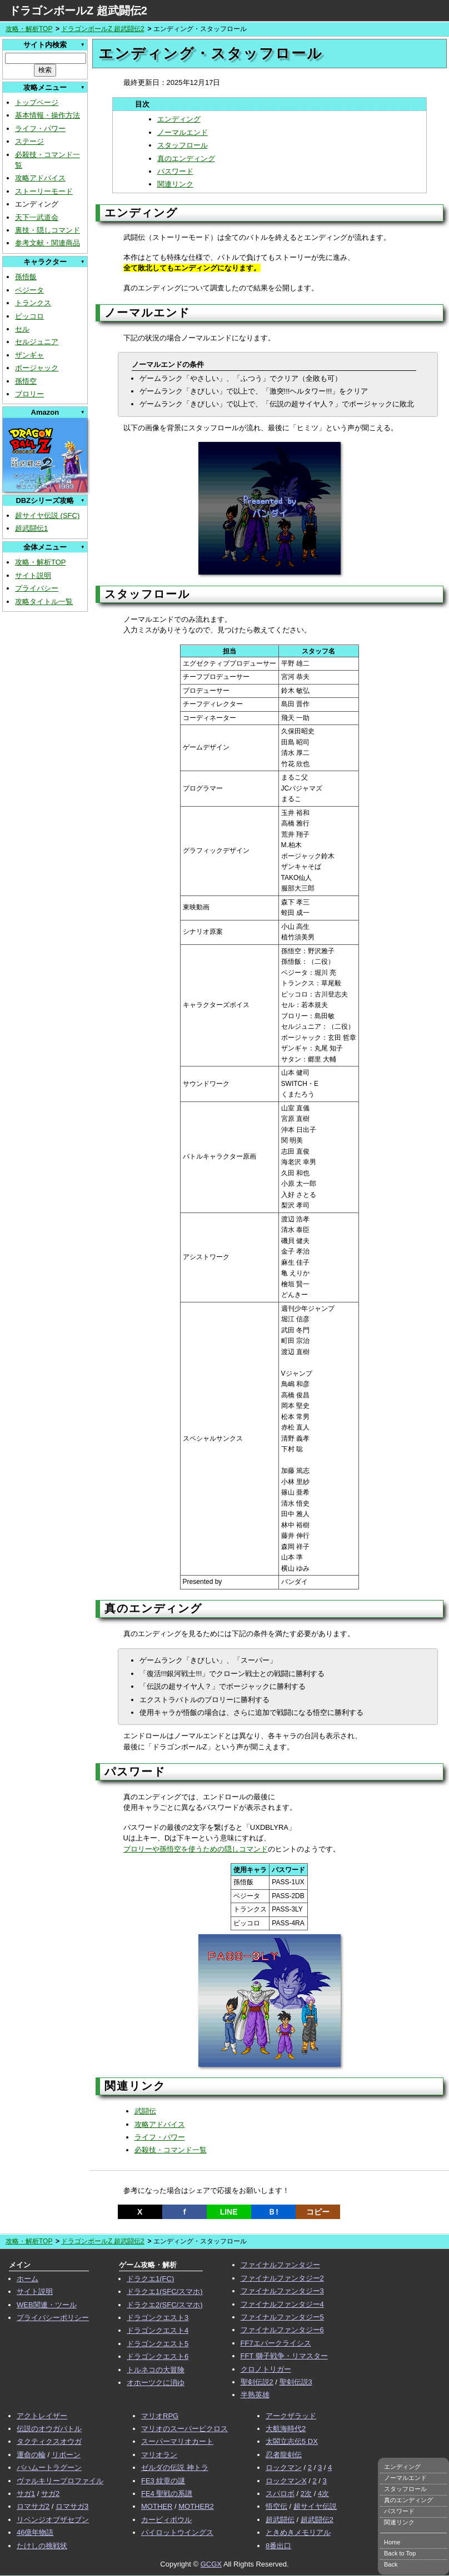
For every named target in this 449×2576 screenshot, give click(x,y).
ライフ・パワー (40, 128)
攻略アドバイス (40, 178)
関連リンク (175, 184)
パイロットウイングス (177, 2532)
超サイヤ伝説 (315, 2506)
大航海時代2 (286, 2428)
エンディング (179, 119)
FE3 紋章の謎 (163, 2481)
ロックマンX (286, 2481)
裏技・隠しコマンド (47, 230)
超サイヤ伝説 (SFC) (47, 515)
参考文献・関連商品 (47, 243)
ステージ (29, 141)
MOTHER (156, 2506)
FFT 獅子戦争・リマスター (284, 2356)
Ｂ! (273, 2211)
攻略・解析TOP (29, 29)
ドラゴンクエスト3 (157, 2317)
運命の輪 (31, 2455)
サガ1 (26, 2493)
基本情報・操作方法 (47, 115)
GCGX (211, 2564)
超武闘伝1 (31, 528)
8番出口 (278, 2546)
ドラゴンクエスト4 (157, 2330)
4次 (323, 2493)
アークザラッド (291, 2416)
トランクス (33, 303)
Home (392, 2542)
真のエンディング (186, 158)
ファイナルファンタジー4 (282, 2304)
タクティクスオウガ (49, 2441)
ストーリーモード (44, 191)
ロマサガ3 (72, 2506)
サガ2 (50, 2493)
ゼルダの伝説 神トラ (174, 2467)
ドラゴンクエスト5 (157, 2343)
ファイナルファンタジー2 (282, 2278)
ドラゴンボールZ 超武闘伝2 (78, 10)
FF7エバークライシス (276, 2343)
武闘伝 (145, 2111)
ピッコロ (29, 316)
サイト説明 (33, 575)
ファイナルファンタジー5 (282, 2317)
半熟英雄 (255, 2395)
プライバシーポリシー (53, 2317)
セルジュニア (36, 342)
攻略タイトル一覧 (44, 601)
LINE (229, 2211)
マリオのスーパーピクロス (184, 2428)
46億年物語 (35, 2532)
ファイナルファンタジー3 (282, 2291)
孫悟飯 (26, 277)
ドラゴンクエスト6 (157, 2356)
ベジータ (29, 290)
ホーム (27, 2279)
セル (22, 329)
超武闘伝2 (317, 2519)
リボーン (66, 2455)
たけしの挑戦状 (42, 2546)
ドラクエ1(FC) (150, 2279)
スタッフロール (182, 145)
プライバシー (36, 588)
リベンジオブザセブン (53, 2519)
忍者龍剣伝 (284, 2455)
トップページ (36, 102)
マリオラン (159, 2455)
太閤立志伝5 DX (292, 2441)
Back (390, 2564)
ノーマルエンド (182, 132)
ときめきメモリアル (298, 2532)
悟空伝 (276, 2506)
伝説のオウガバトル (49, 2428)
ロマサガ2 (33, 2506)
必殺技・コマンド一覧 (170, 2150)
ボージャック (36, 368)
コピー (318, 2211)
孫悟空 (26, 381)
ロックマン (284, 2467)
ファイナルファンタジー (280, 2265)
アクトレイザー (42, 2416)
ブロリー (29, 394)
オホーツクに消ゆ (155, 2382)
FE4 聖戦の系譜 (166, 2493)
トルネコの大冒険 (155, 2370)
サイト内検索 (45, 45)
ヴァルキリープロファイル (60, 2481)
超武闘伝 (280, 2519)
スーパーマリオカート (177, 2441)
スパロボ (280, 2493)
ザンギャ (29, 355)
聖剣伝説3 (296, 2382)
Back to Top (400, 2553)
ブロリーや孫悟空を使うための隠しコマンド (195, 1849)
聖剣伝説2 (257, 2382)
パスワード (175, 171)
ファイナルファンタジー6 (282, 2330)
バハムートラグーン (49, 2467)
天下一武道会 (36, 217)
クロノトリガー (266, 2369)
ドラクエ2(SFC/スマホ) (165, 2305)
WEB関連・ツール (47, 2305)
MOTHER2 (196, 2506)
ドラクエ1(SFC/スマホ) (165, 2291)
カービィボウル (166, 2519)
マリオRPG (159, 2416)
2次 (306, 2493)
